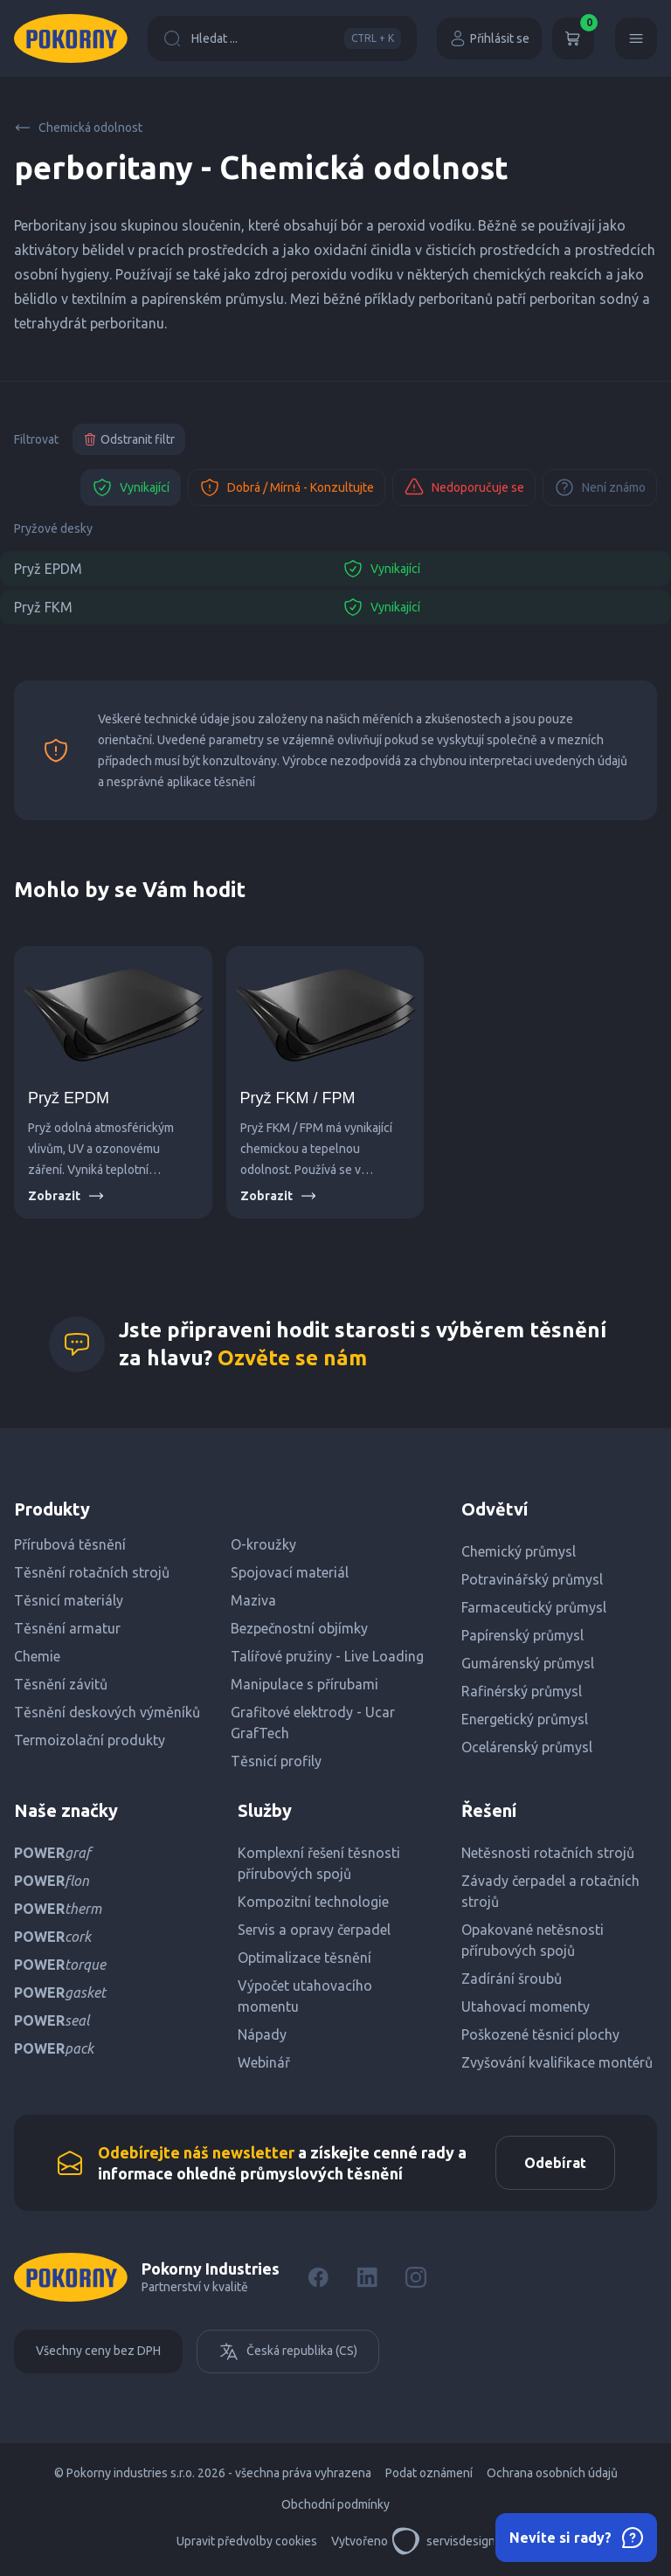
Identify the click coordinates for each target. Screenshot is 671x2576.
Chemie (37, 1656)
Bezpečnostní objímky (299, 1628)
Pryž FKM (43, 607)
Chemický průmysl (518, 1551)
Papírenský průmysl (522, 1635)
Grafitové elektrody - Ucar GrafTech (313, 1722)
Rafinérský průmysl (521, 1691)
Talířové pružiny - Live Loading (327, 1656)
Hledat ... (282, 38)
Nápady (262, 2034)
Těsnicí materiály (68, 1600)
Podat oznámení (429, 2473)
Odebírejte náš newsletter (196, 2152)
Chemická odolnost (78, 127)
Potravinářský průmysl (532, 1579)
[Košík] (573, 38)
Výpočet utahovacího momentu (305, 1996)
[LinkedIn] (366, 2277)
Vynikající (130, 487)
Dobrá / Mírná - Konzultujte (286, 487)
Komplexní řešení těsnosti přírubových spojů (319, 1863)
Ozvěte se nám (292, 1358)
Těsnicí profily (276, 1761)
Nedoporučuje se (464, 487)
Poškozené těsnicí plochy (540, 2034)
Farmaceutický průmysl (533, 1607)
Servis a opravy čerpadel (314, 1929)
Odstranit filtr (129, 439)
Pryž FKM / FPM (298, 1098)
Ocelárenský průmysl (526, 1747)
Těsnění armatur (67, 1628)
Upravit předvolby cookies (246, 2541)
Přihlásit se (489, 38)
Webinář (264, 2062)
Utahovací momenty (525, 2006)
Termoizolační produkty (89, 1740)
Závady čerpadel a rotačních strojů (550, 1891)
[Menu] (636, 38)
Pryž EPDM (48, 569)
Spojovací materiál (290, 1572)
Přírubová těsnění (70, 1544)
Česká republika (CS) (287, 2351)
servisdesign (443, 2541)
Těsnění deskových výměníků (107, 1712)
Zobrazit (66, 1196)
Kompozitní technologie (313, 1902)
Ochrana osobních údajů (552, 2473)
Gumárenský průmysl (527, 1663)
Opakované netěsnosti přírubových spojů (532, 1940)
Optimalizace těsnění (304, 1957)
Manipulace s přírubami (304, 1684)
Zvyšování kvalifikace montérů (557, 2062)
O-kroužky (263, 1544)
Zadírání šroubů (511, 1978)
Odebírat (555, 2163)
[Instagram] (415, 2277)
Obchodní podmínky (335, 2504)
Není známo (600, 487)
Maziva (253, 1600)
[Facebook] (318, 2277)
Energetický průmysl (524, 1719)
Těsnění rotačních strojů (91, 1572)
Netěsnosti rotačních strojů (547, 1853)
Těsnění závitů (60, 1684)
